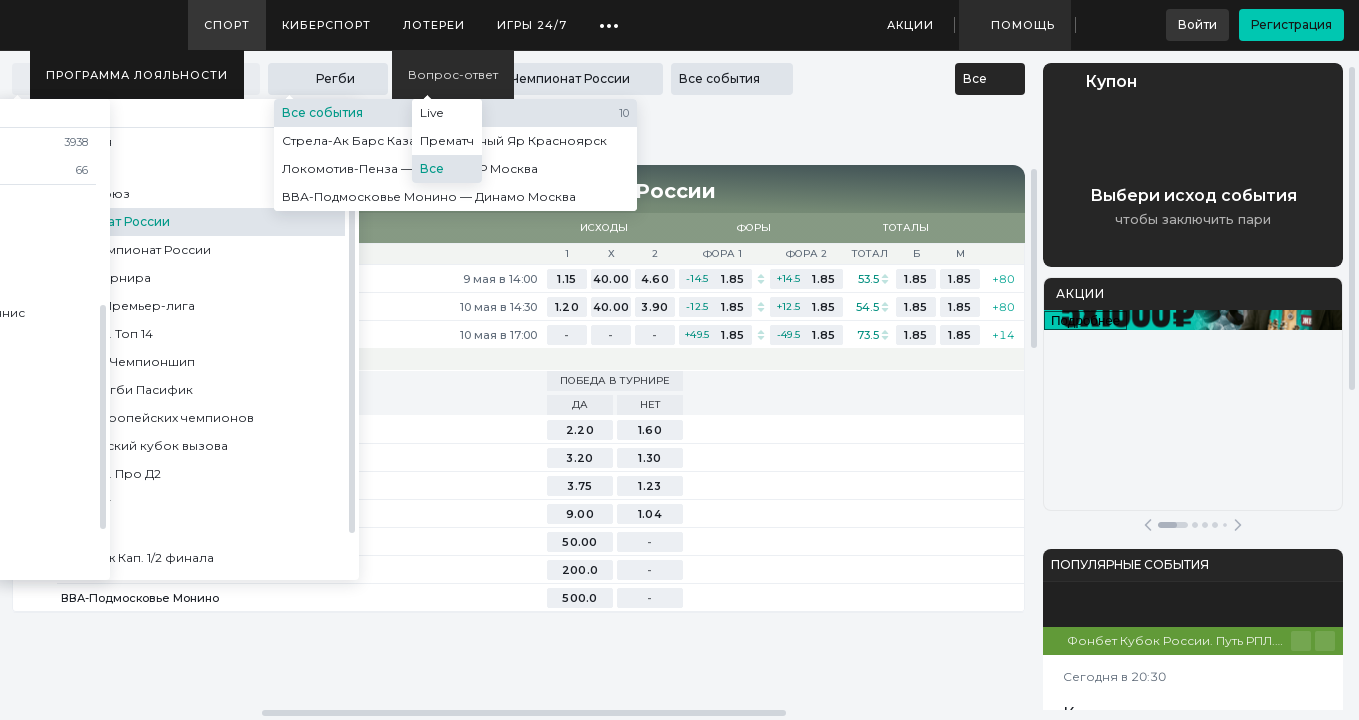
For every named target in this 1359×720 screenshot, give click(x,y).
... (609, 18)
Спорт (227, 25)
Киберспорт (326, 25)
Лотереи (434, 25)
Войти (1197, 24)
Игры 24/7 (532, 25)
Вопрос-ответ (453, 74)
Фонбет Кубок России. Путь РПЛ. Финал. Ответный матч (1179, 640)
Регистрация (1291, 24)
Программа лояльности (137, 75)
